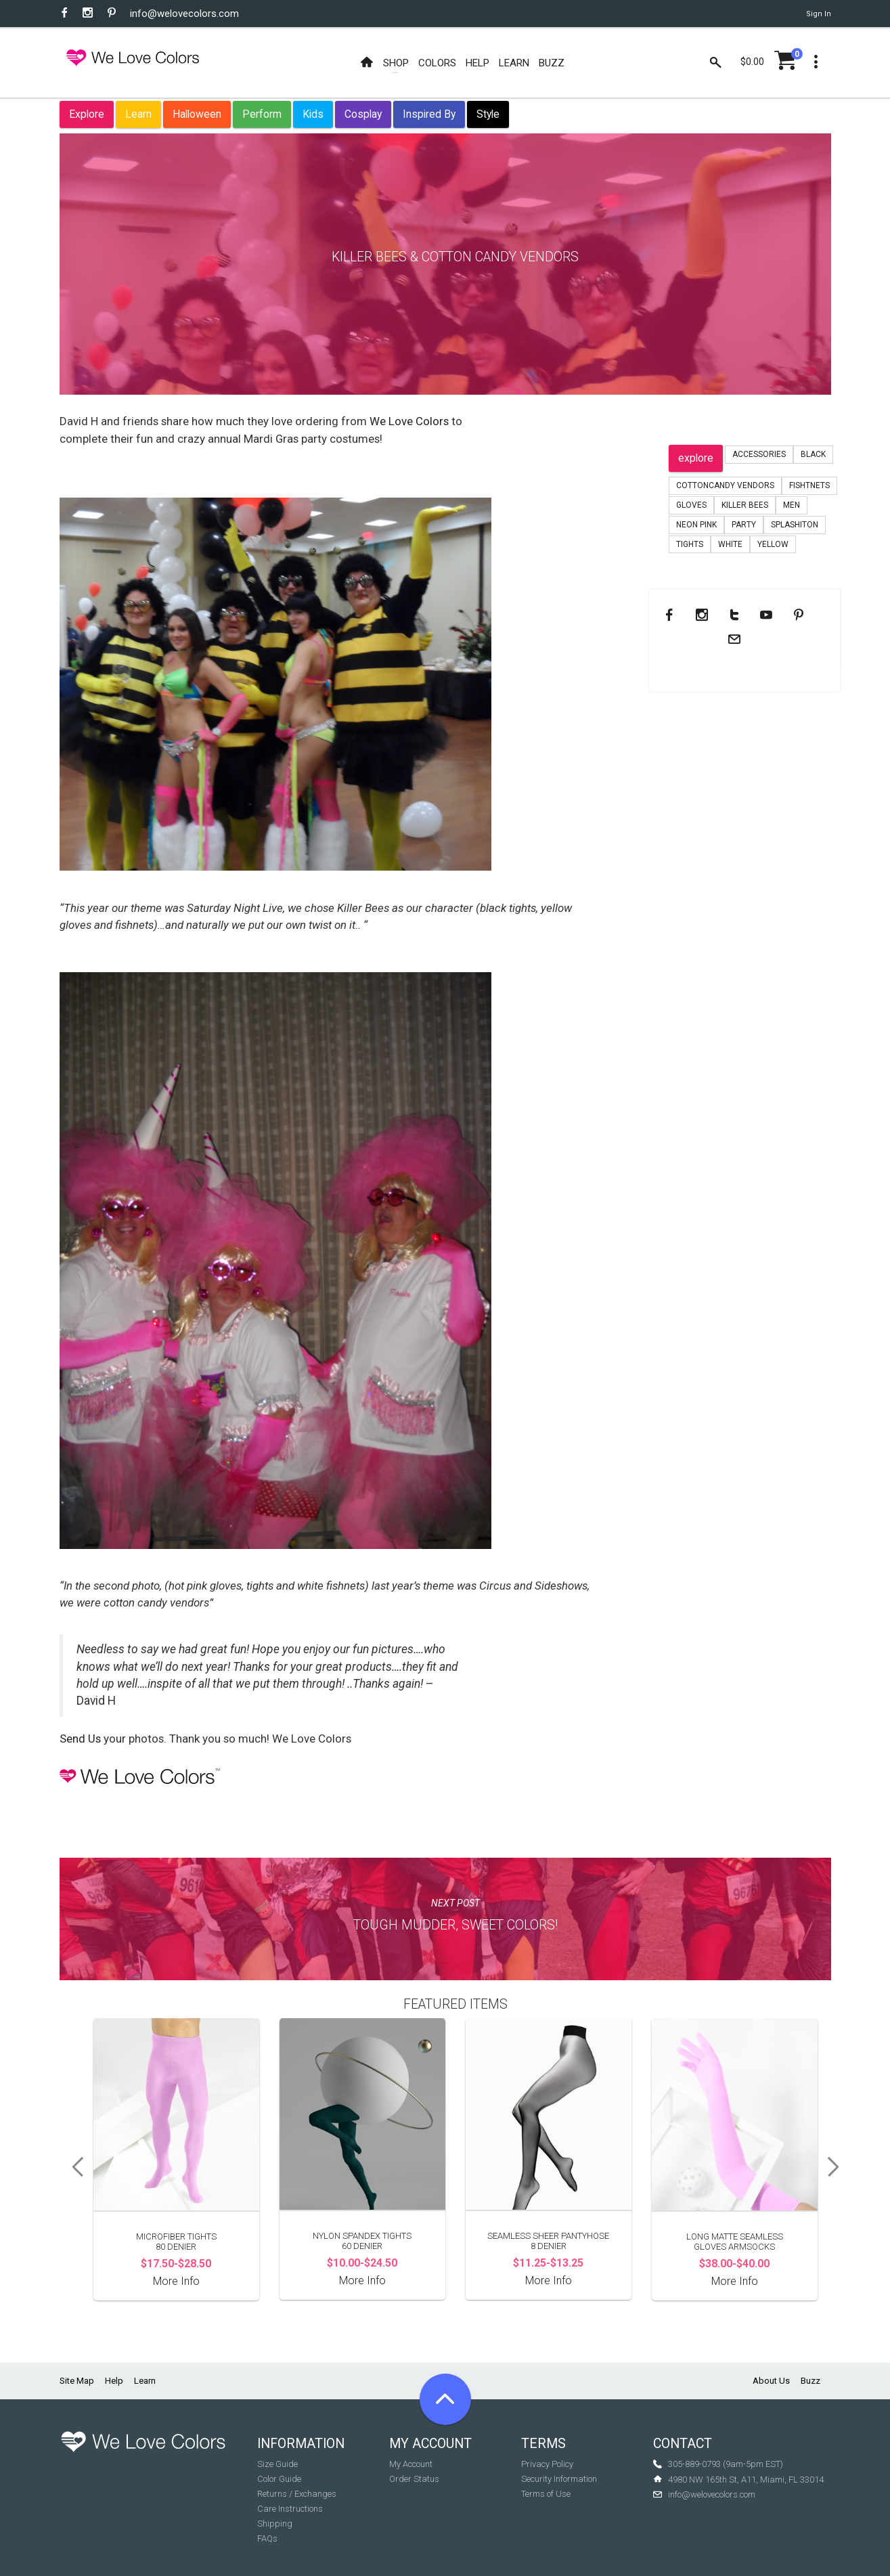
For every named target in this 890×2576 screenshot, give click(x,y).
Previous (73, 2167)
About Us (771, 2381)
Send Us (80, 1738)
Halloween (197, 114)
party (744, 524)
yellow (772, 544)
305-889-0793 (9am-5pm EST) (725, 2464)
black (813, 454)
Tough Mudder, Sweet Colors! (455, 1925)
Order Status (414, 2479)
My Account (410, 2464)
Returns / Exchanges (296, 2494)
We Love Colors (409, 421)
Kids (313, 114)
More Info (176, 2281)
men (791, 505)
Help (114, 2381)
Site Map (77, 2381)
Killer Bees (744, 505)
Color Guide (279, 2479)
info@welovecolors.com (184, 13)
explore (695, 458)
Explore (86, 114)
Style (487, 114)
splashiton (794, 524)
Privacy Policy (547, 2464)
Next (837, 2167)
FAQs (267, 2538)
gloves (691, 505)
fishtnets (809, 485)
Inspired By (429, 114)
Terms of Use (546, 2494)
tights (689, 544)
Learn (138, 114)
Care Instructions (290, 2509)
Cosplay (363, 114)
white (730, 544)
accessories (759, 454)
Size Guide (277, 2464)
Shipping (274, 2523)
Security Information (559, 2479)
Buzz (810, 2381)
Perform (262, 114)
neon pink (696, 524)
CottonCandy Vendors (725, 485)
